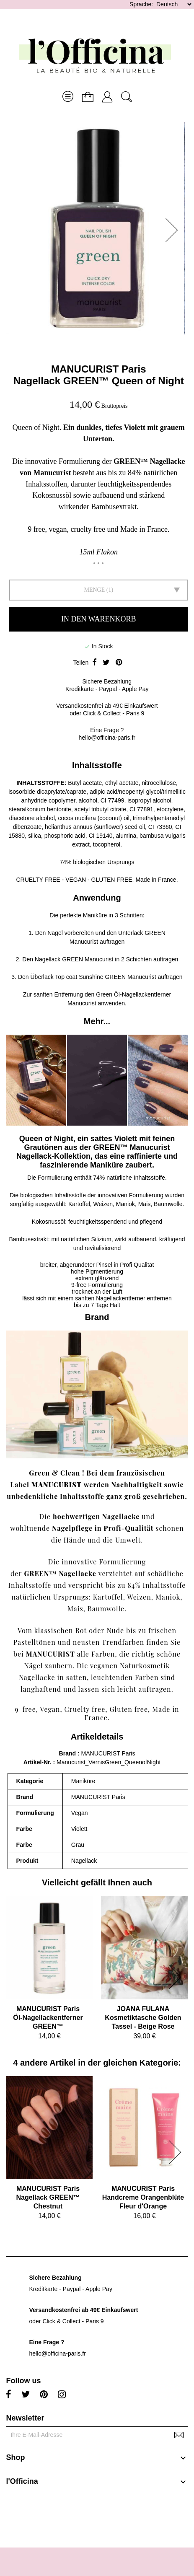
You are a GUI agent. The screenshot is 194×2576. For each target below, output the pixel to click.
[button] (174, 230)
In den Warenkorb (98, 619)
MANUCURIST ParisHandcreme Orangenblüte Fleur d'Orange (143, 2197)
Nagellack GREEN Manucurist (74, 959)
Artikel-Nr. (38, 1762)
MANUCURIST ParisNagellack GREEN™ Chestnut (48, 2197)
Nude (115, 1630)
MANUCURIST (56, 1484)
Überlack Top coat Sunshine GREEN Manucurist (93, 976)
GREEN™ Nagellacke (60, 1573)
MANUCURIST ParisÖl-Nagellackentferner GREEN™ (48, 2017)
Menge (94, 590)
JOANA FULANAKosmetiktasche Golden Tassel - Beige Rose (143, 2017)
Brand (67, 1753)
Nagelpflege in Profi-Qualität (102, 1528)
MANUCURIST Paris (98, 369)
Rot (81, 1630)
